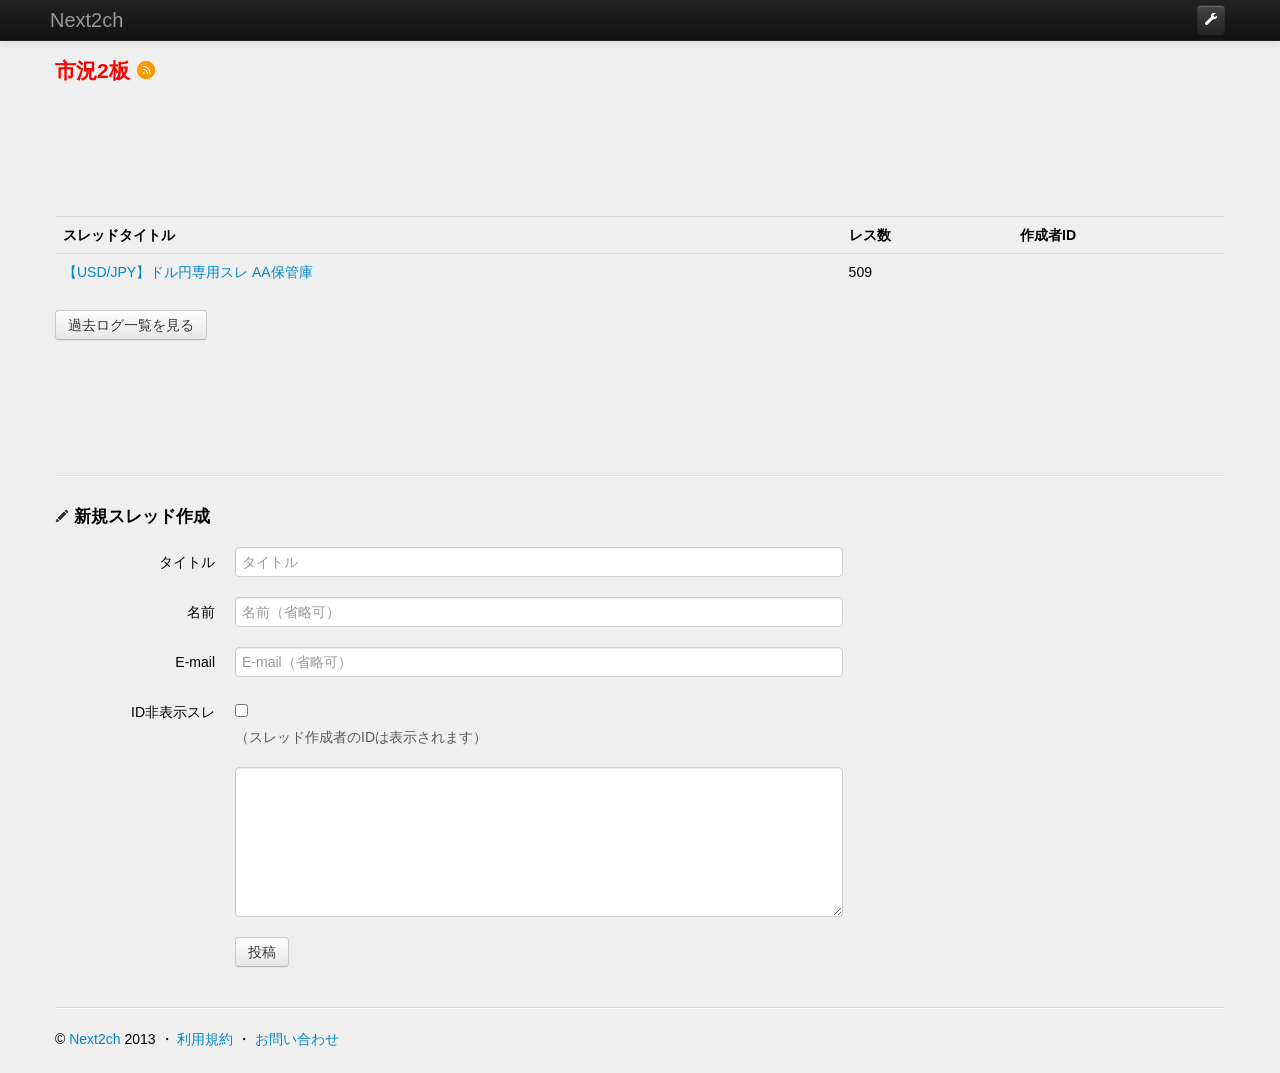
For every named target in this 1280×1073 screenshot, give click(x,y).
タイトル (187, 562)
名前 (201, 612)
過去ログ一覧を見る (131, 325)
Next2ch (86, 20)
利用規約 (205, 1039)
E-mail (195, 662)
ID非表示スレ (173, 712)
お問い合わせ (297, 1039)
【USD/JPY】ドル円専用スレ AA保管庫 (188, 272)
